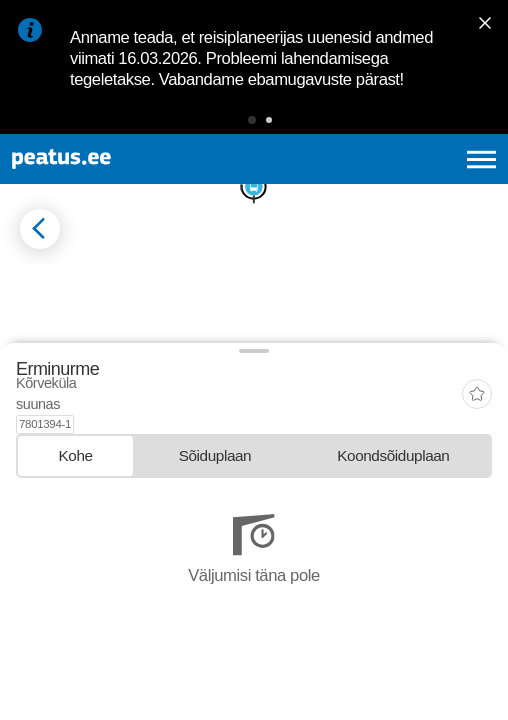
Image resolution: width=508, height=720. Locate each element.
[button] (252, 120)
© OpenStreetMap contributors (155, 511)
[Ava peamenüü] (481, 159)
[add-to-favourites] (477, 569)
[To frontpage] (120, 159)
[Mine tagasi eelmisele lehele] (40, 229)
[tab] (75, 620)
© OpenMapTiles (51, 511)
